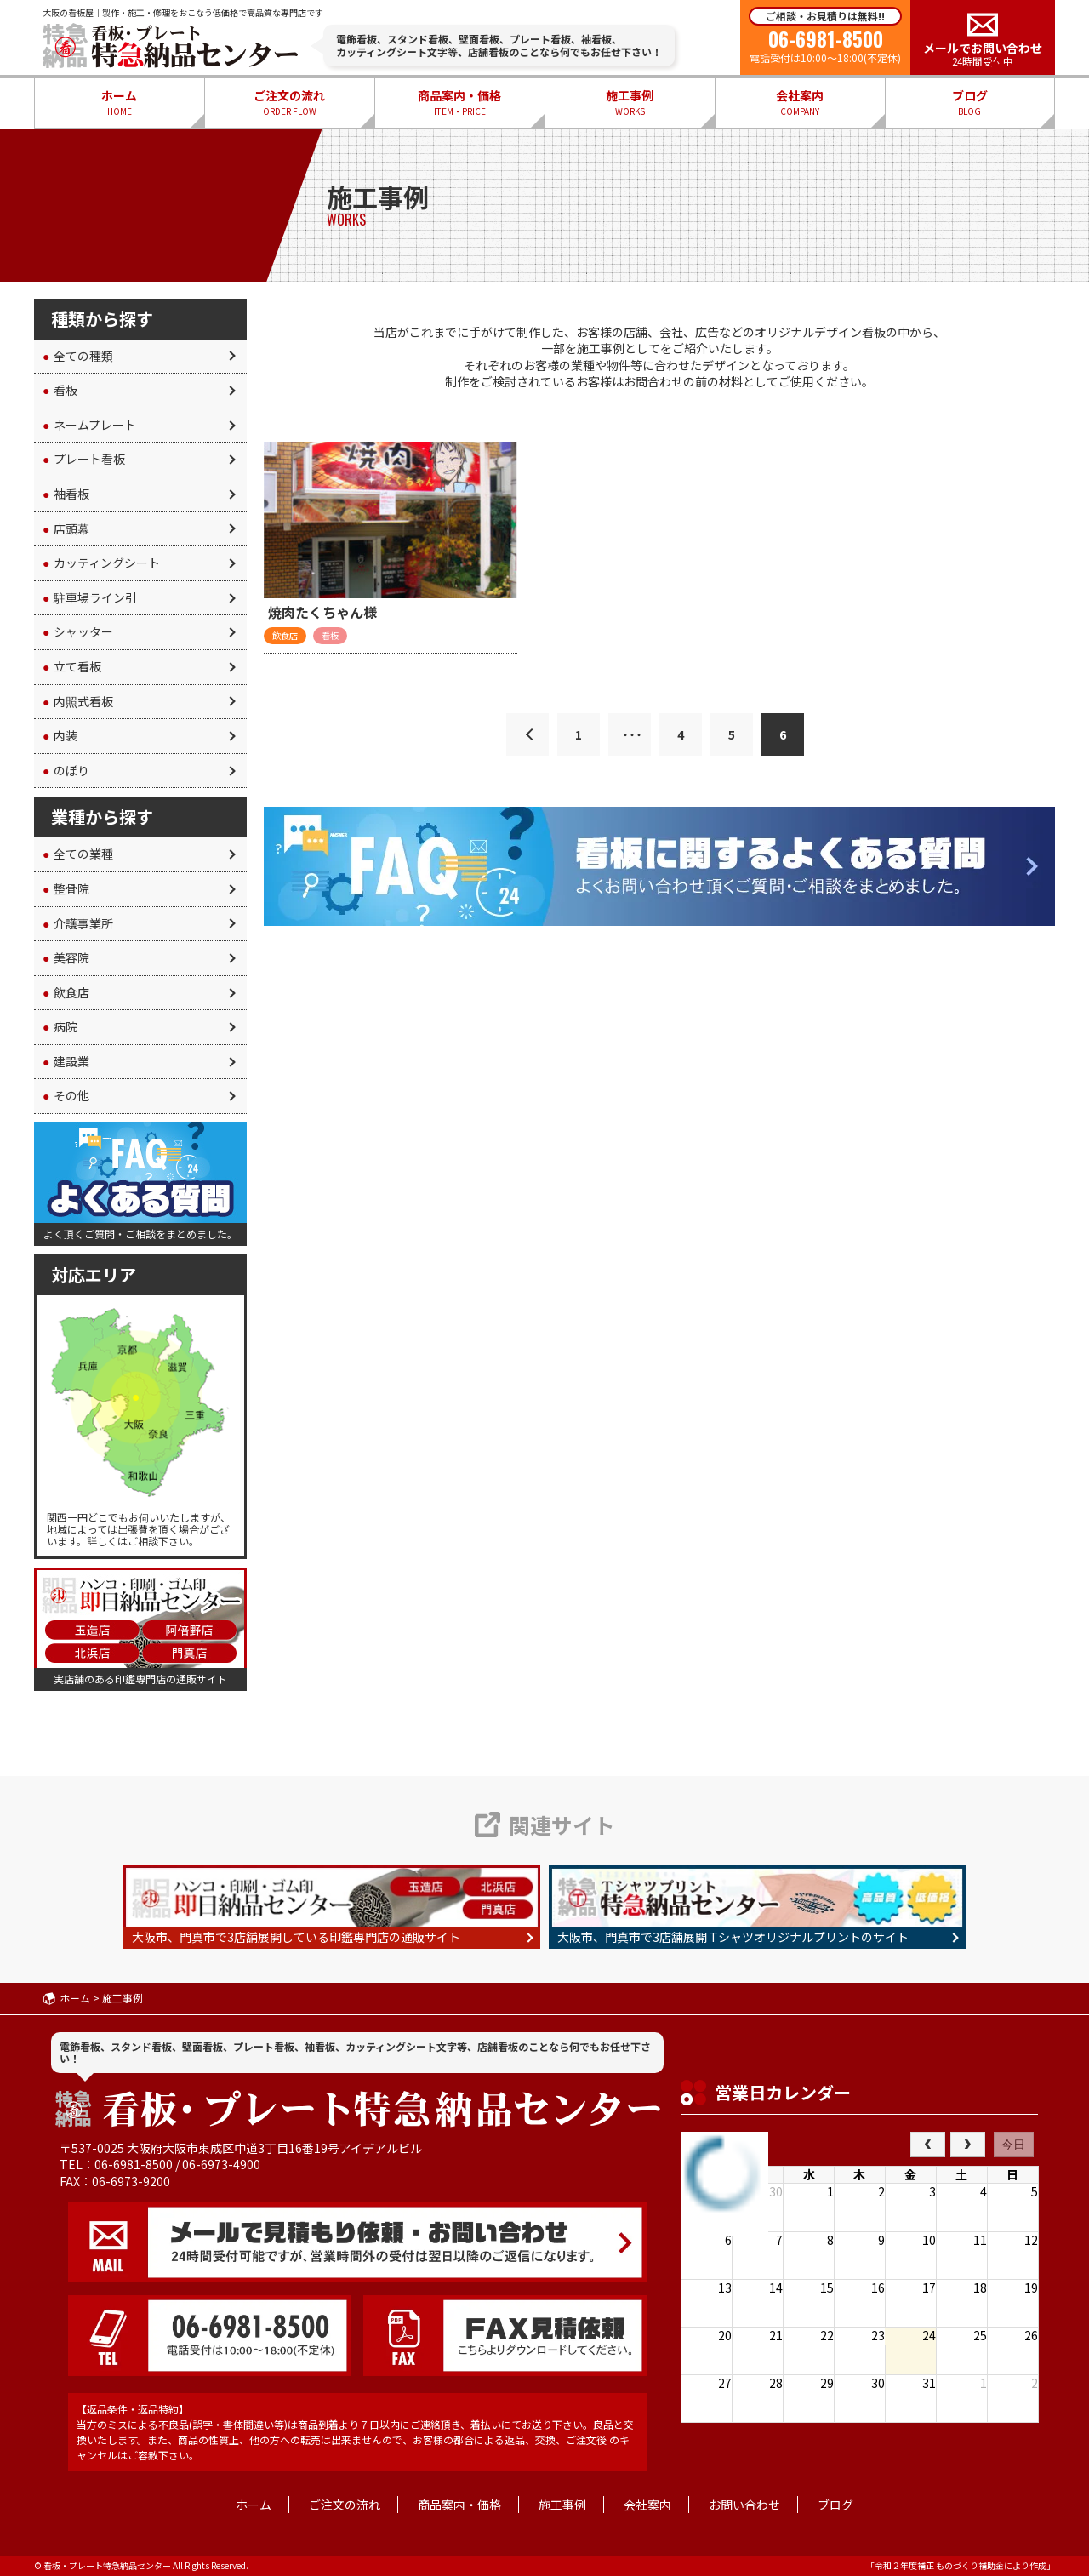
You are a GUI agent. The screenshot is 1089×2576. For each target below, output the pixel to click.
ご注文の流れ (289, 103)
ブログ (970, 103)
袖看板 (66, 493)
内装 (60, 735)
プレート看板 (84, 458)
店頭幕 (66, 528)
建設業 (66, 1061)
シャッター (78, 631)
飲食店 (66, 992)
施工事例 (629, 103)
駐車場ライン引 (90, 597)
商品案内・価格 (459, 103)
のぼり (66, 770)
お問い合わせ (744, 2504)
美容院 (66, 957)
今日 (1013, 2144)
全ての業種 (78, 853)
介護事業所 (78, 923)
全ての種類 (78, 355)
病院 (60, 1026)
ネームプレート (89, 424)
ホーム (119, 103)
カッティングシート (101, 562)
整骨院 (66, 888)
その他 (66, 1095)
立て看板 (72, 666)
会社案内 (800, 103)
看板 (60, 389)
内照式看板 (78, 701)
